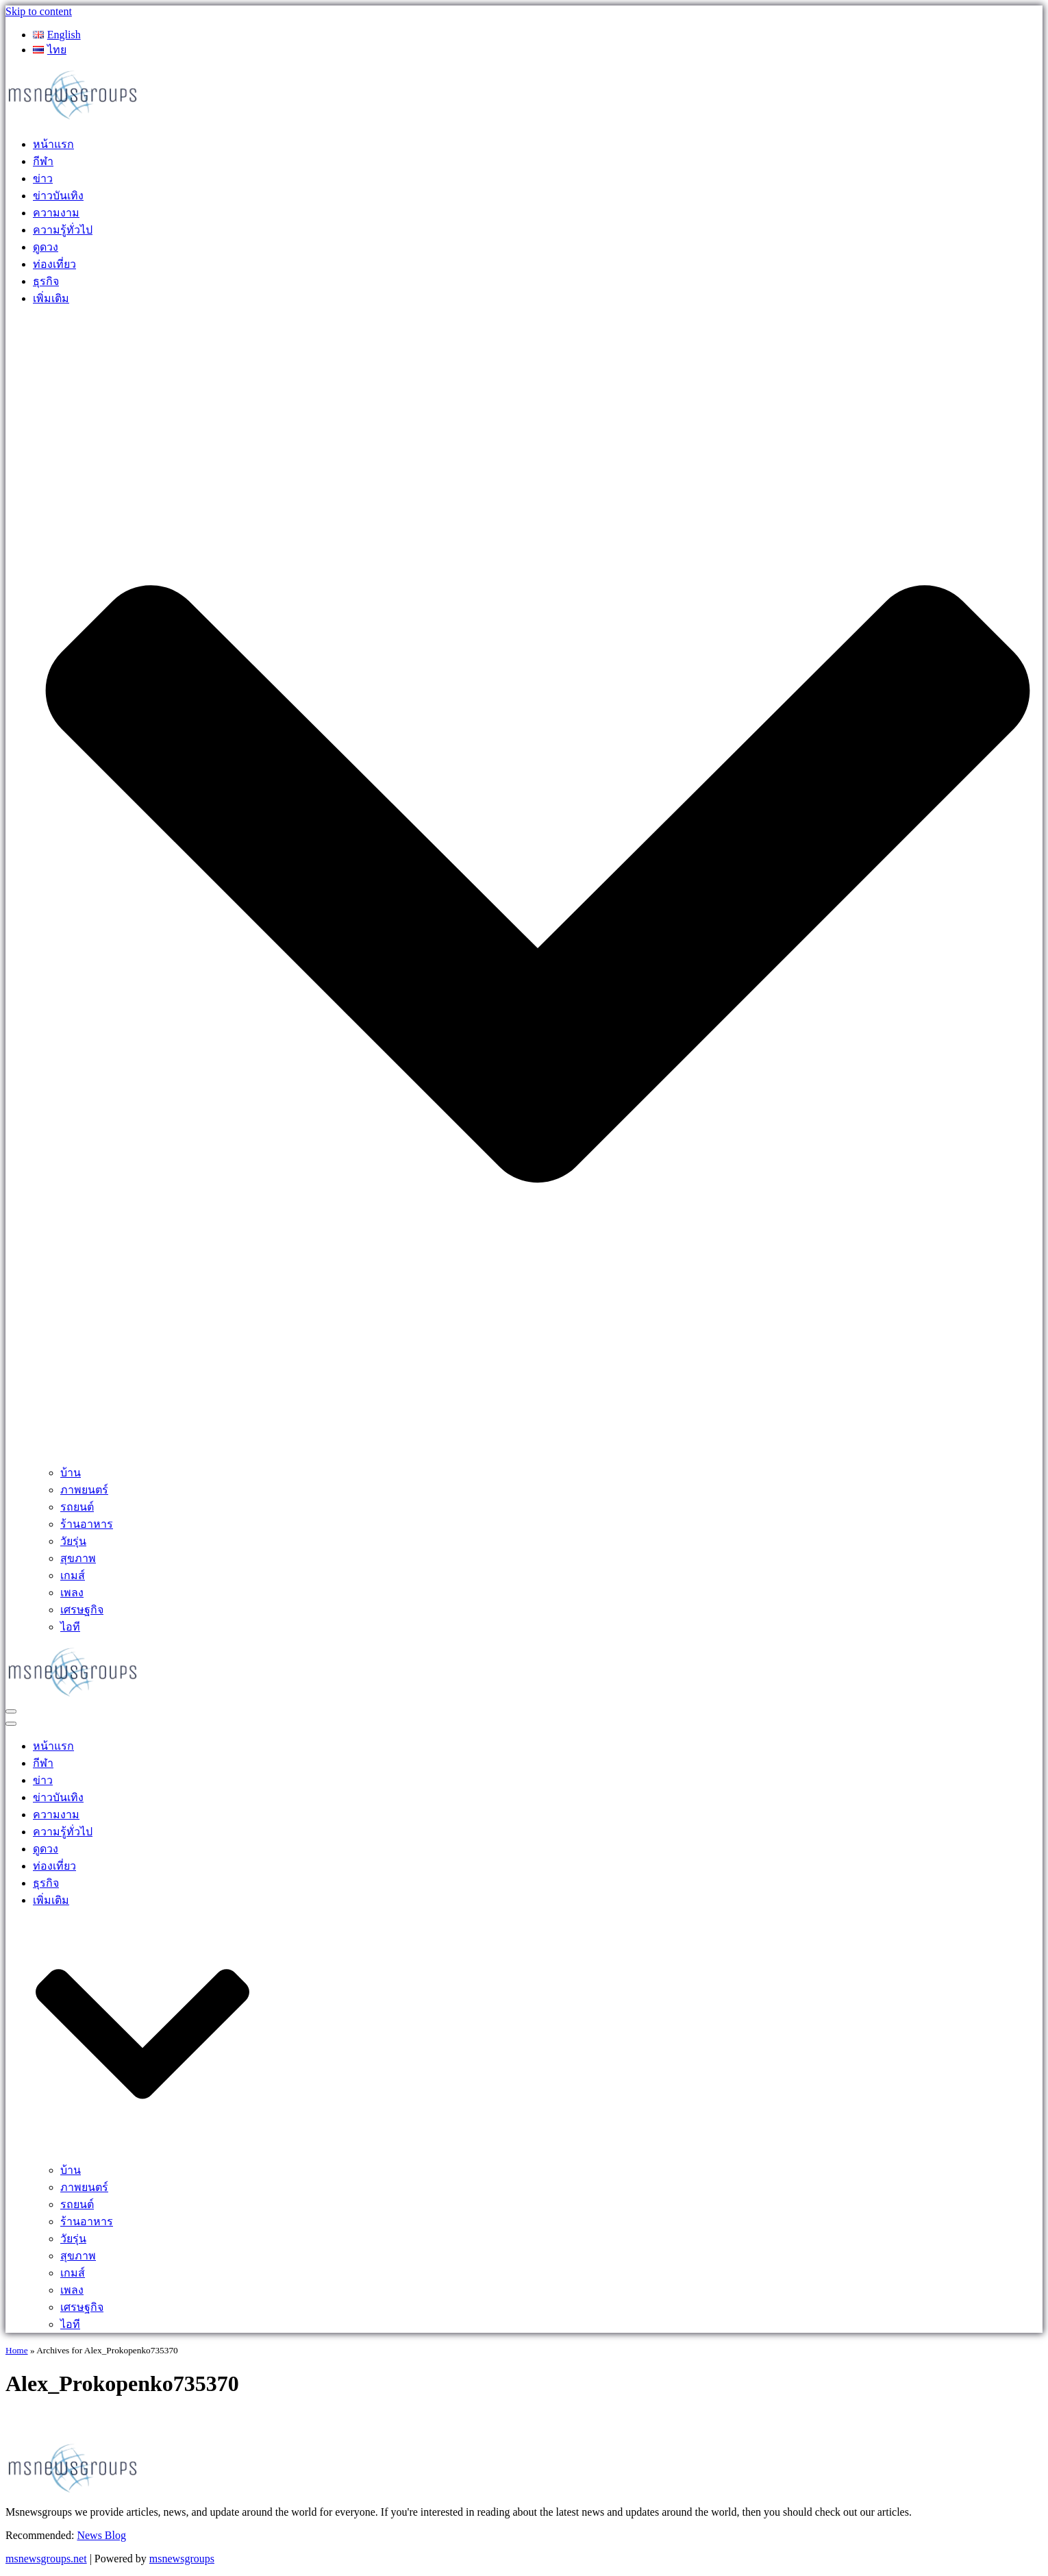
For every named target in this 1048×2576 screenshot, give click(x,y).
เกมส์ (72, 1575)
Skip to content (38, 11)
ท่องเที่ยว (54, 264)
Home (16, 2350)
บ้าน (70, 1472)
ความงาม (56, 213)
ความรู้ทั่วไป (62, 230)
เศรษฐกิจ (81, 1609)
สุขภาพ (78, 1558)
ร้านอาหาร (86, 1524)
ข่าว (43, 178)
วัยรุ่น (73, 1541)
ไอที (70, 1627)
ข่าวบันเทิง (58, 195)
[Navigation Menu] (10, 1711)
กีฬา (43, 161)
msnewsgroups (181, 2558)
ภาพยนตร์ (84, 1490)
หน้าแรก (53, 144)
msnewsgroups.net (46, 2558)
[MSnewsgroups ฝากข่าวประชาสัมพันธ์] (73, 118)
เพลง (72, 1592)
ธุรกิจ (46, 281)
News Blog (101, 2535)
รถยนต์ (77, 1507)
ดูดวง (45, 247)
